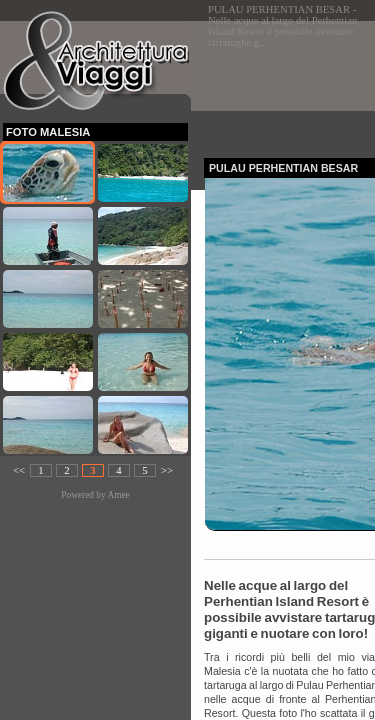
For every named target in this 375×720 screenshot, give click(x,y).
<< (19, 470)
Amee (118, 495)
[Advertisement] (289, 83)
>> (167, 470)
